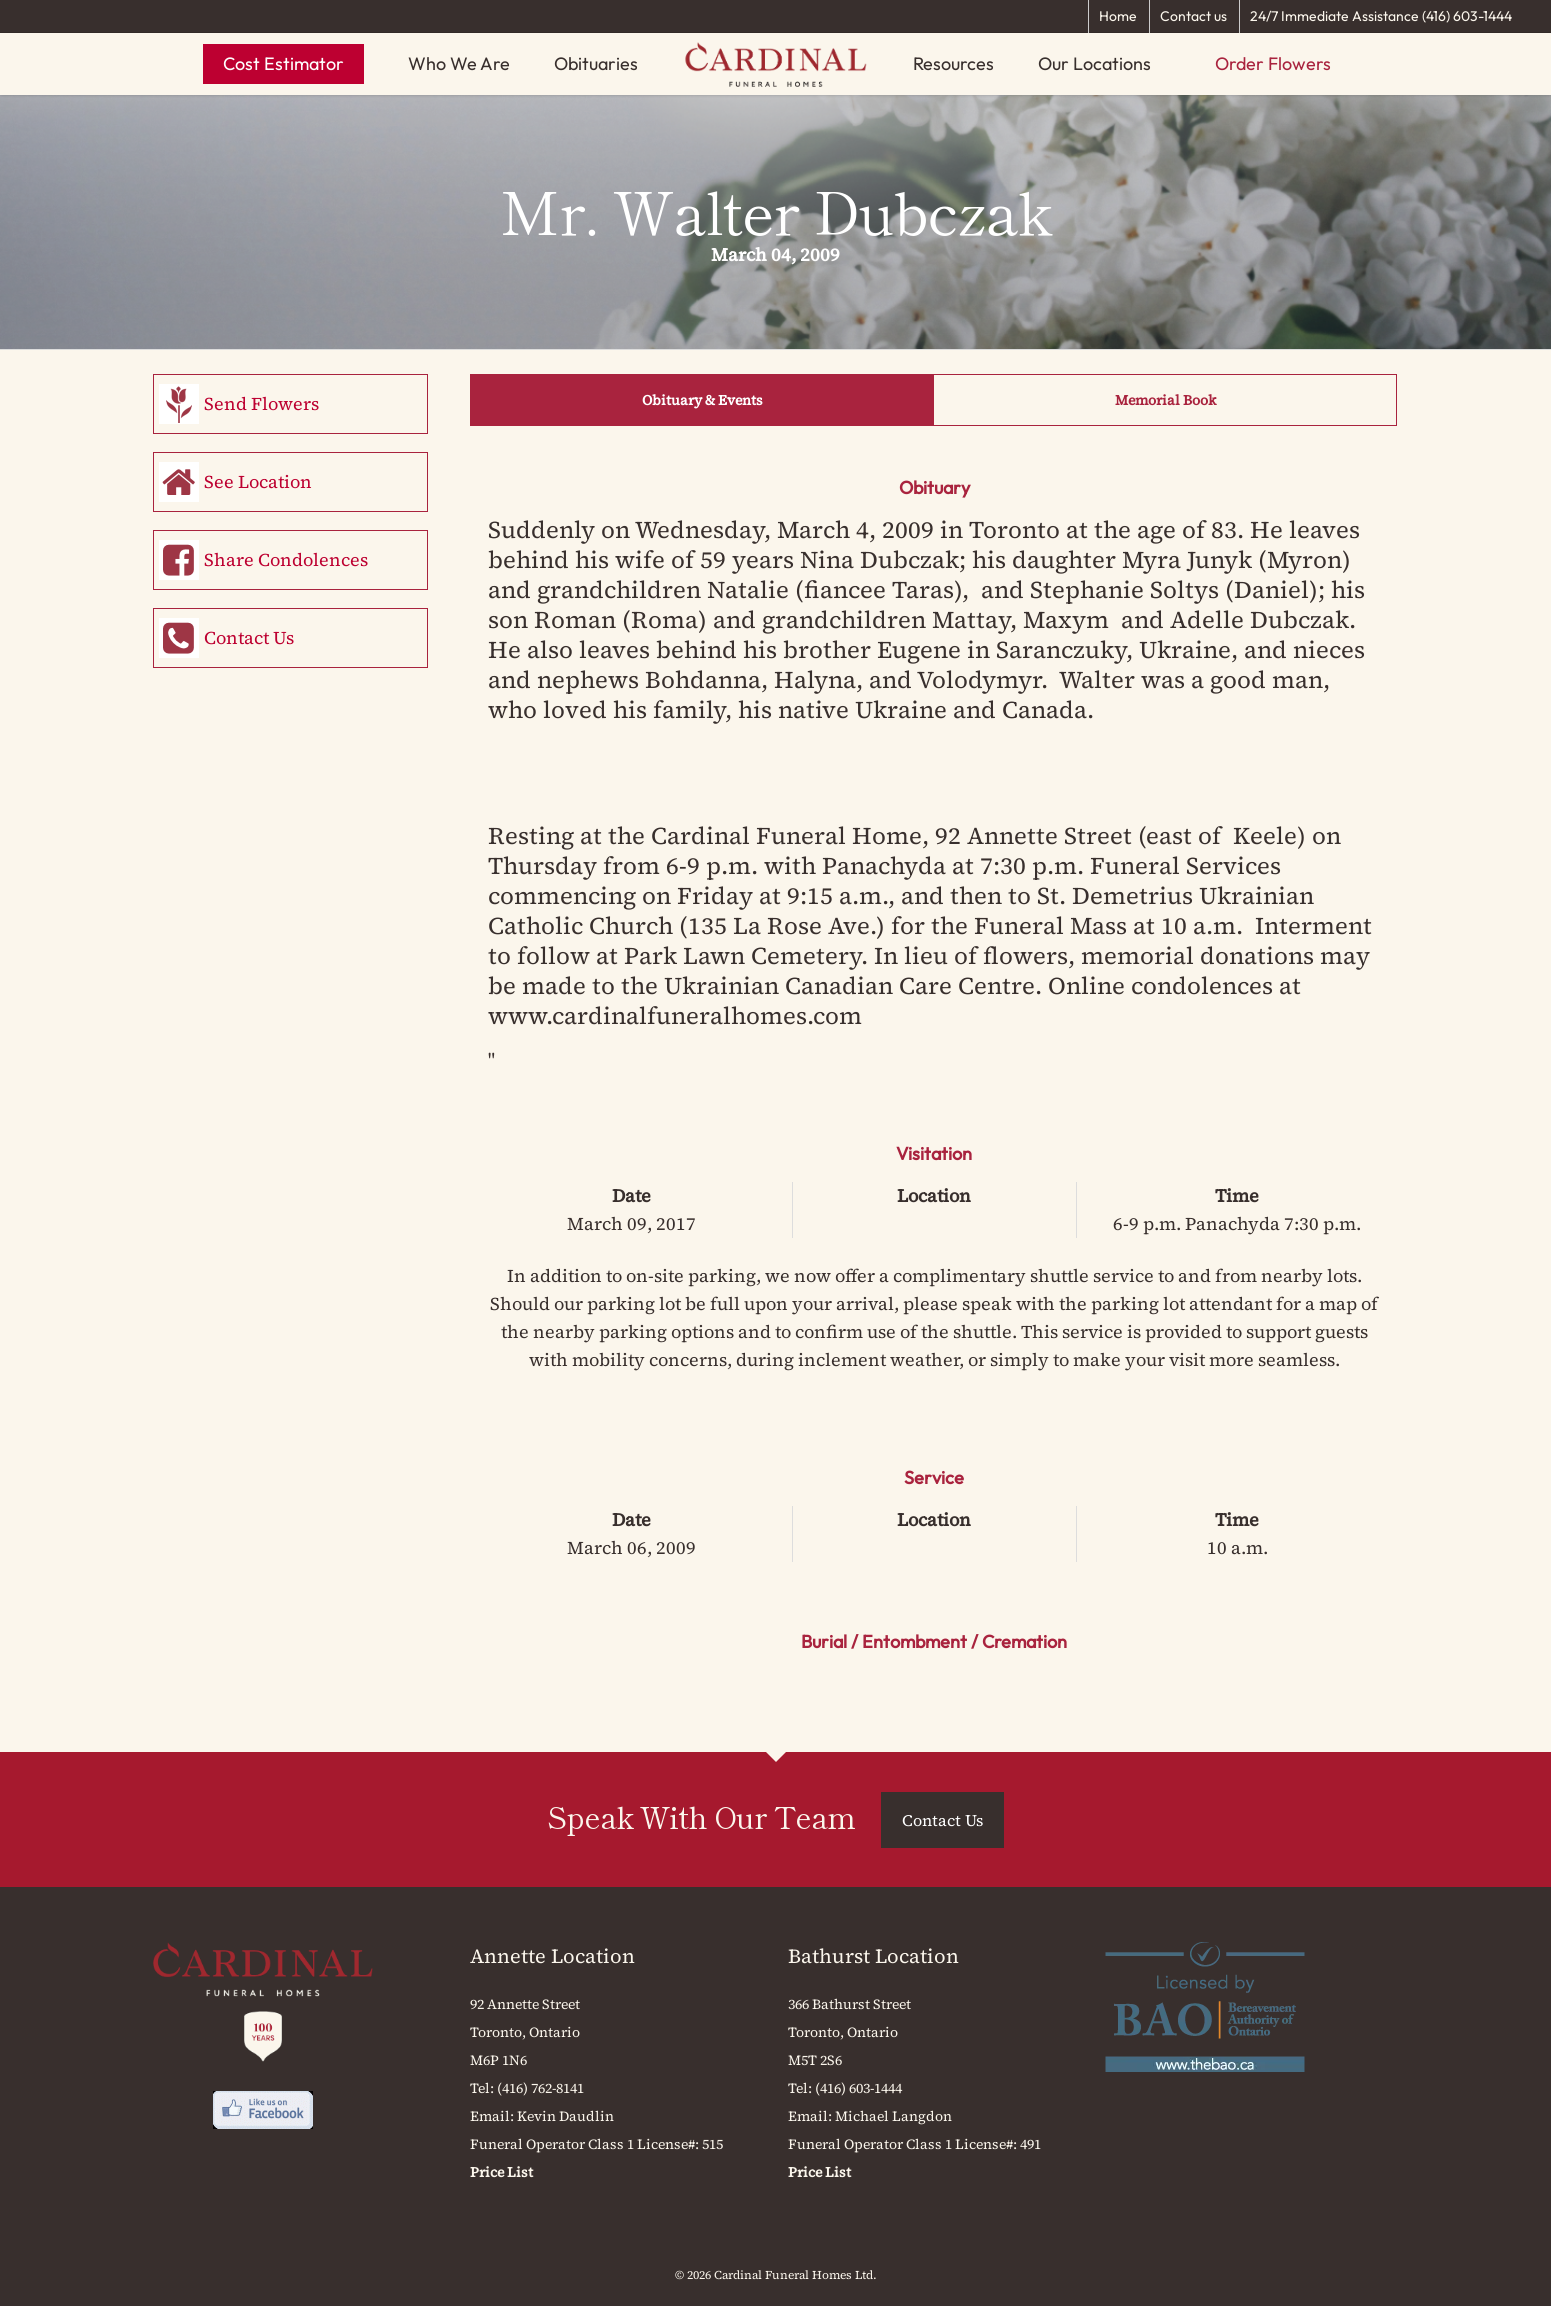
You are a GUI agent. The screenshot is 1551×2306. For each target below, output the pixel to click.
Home (1118, 16)
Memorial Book (1165, 400)
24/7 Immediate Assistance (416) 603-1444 (1381, 16)
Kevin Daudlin (565, 2116)
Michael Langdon (893, 2116)
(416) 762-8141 (540, 2088)
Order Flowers (1273, 63)
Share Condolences (286, 559)
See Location (258, 481)
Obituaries (596, 63)
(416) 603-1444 (858, 2088)
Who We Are (459, 63)
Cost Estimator (283, 63)
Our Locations (1094, 63)
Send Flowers (261, 403)
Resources (953, 63)
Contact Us (249, 637)
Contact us (1193, 16)
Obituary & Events (702, 400)
